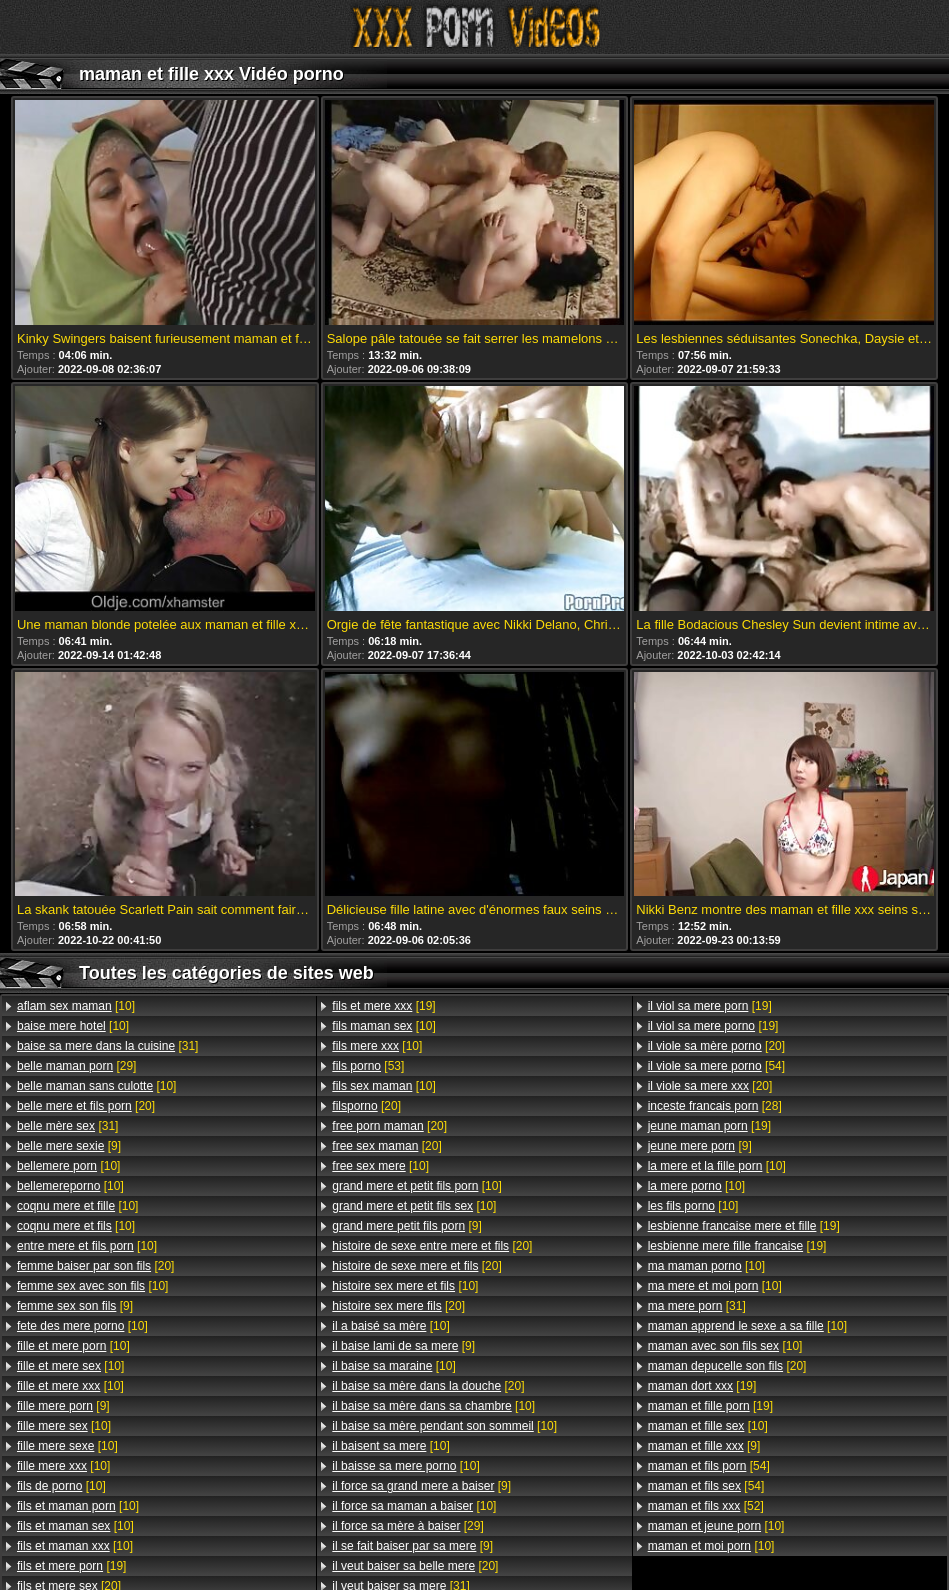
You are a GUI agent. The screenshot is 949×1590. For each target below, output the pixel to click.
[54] (716, 1066)
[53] (368, 1066)
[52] (706, 1506)
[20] (86, 1106)
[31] (107, 1046)
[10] (76, 1006)
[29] (76, 1066)
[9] (69, 1146)
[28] (715, 1106)
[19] (71, 1566)
